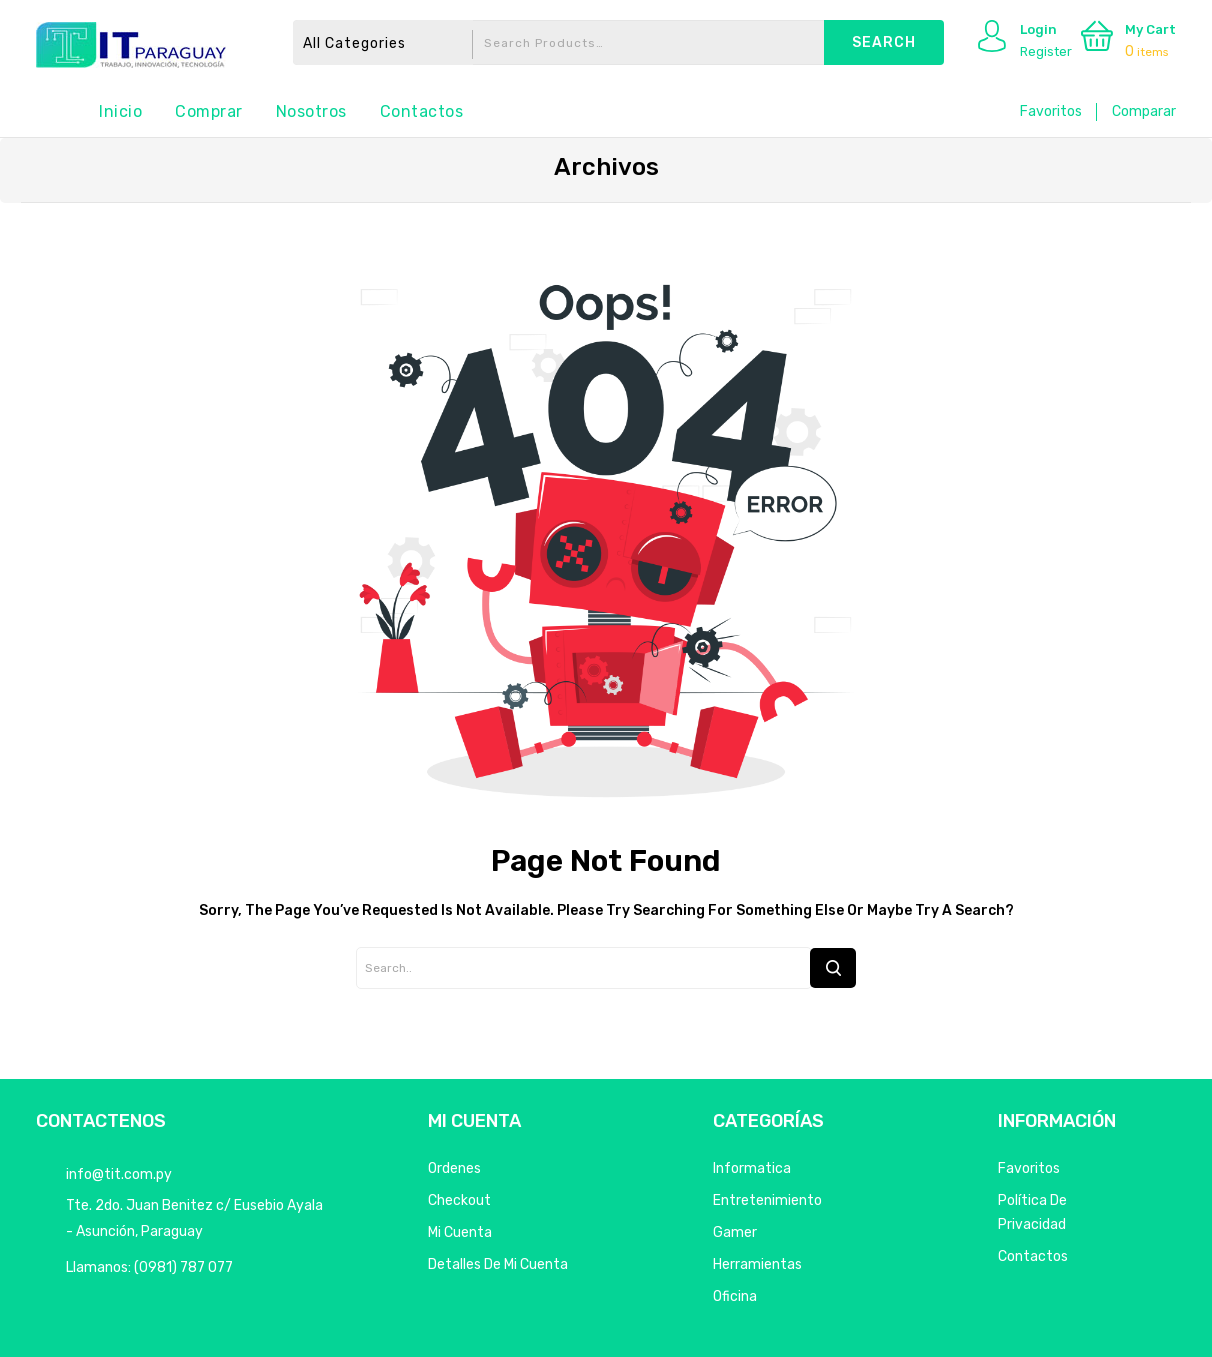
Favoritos (1051, 111)
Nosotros (311, 111)
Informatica (752, 1168)
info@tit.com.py (119, 1174)
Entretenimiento (767, 1200)
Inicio (120, 111)
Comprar (209, 111)
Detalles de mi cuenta (498, 1264)
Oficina (735, 1296)
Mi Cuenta (460, 1232)
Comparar (1144, 111)
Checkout (459, 1200)
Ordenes (454, 1168)
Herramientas (757, 1264)
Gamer (735, 1232)
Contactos (422, 111)
